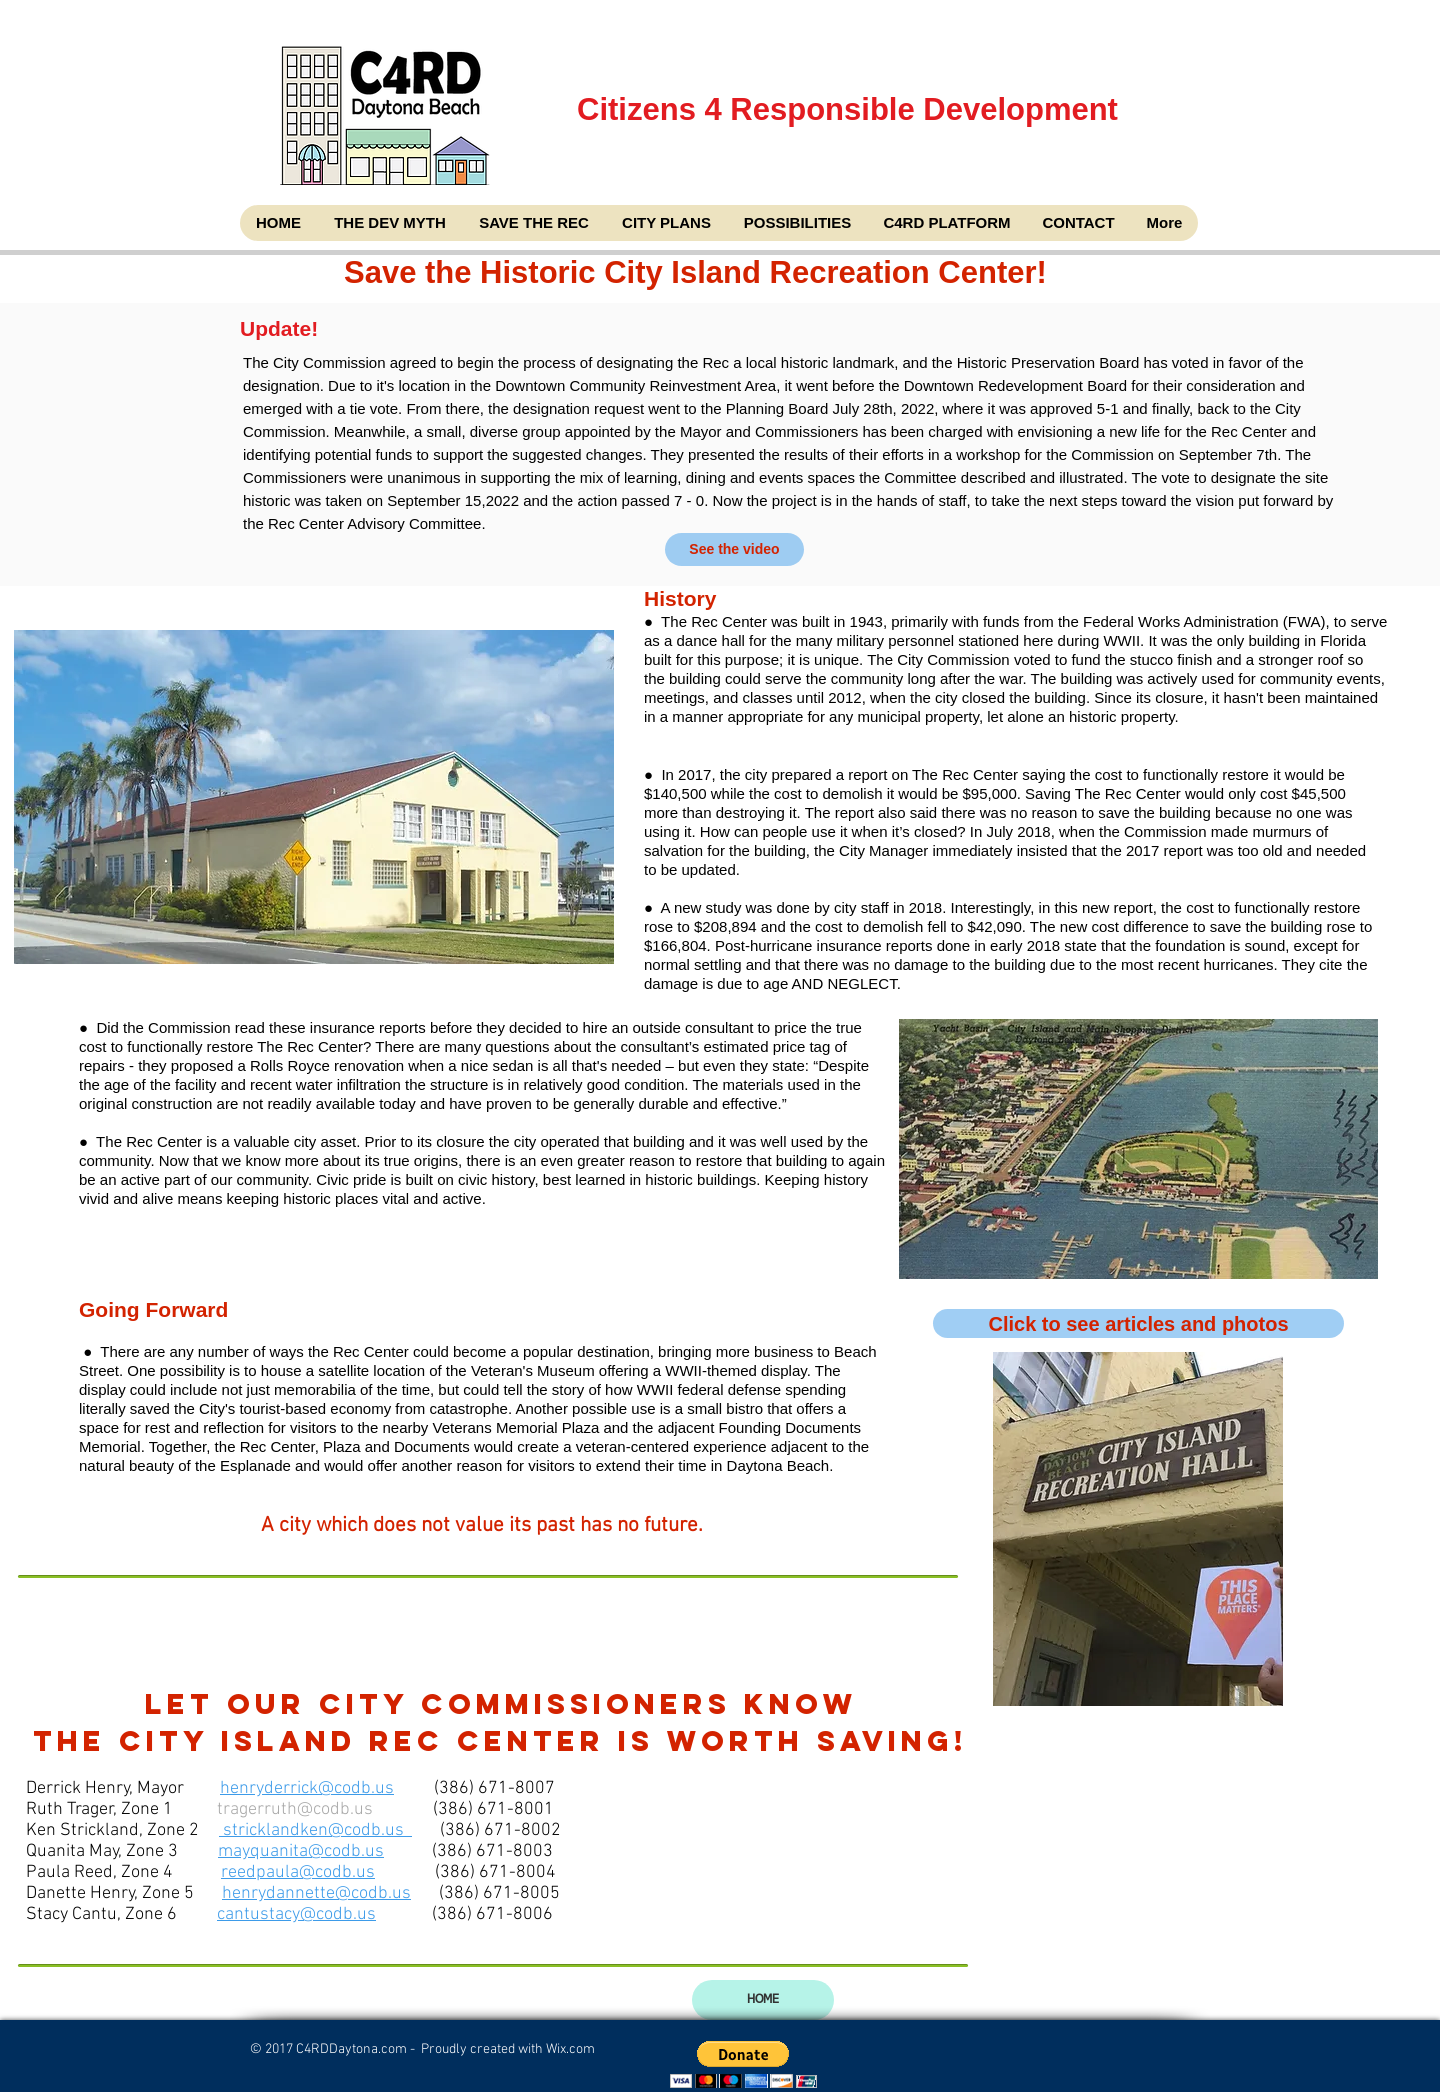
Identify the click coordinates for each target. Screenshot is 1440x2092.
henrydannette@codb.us (316, 1893)
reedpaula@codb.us (298, 1872)
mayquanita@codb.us (301, 1851)
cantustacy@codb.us (296, 1914)
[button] (743, 2064)
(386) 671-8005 (499, 1893)
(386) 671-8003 (492, 1851)
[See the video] (734, 549)
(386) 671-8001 (493, 1809)
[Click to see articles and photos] (1138, 1323)
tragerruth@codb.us (295, 1809)
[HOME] (763, 2000)
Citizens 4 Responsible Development (849, 158)
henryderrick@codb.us (307, 1788)
